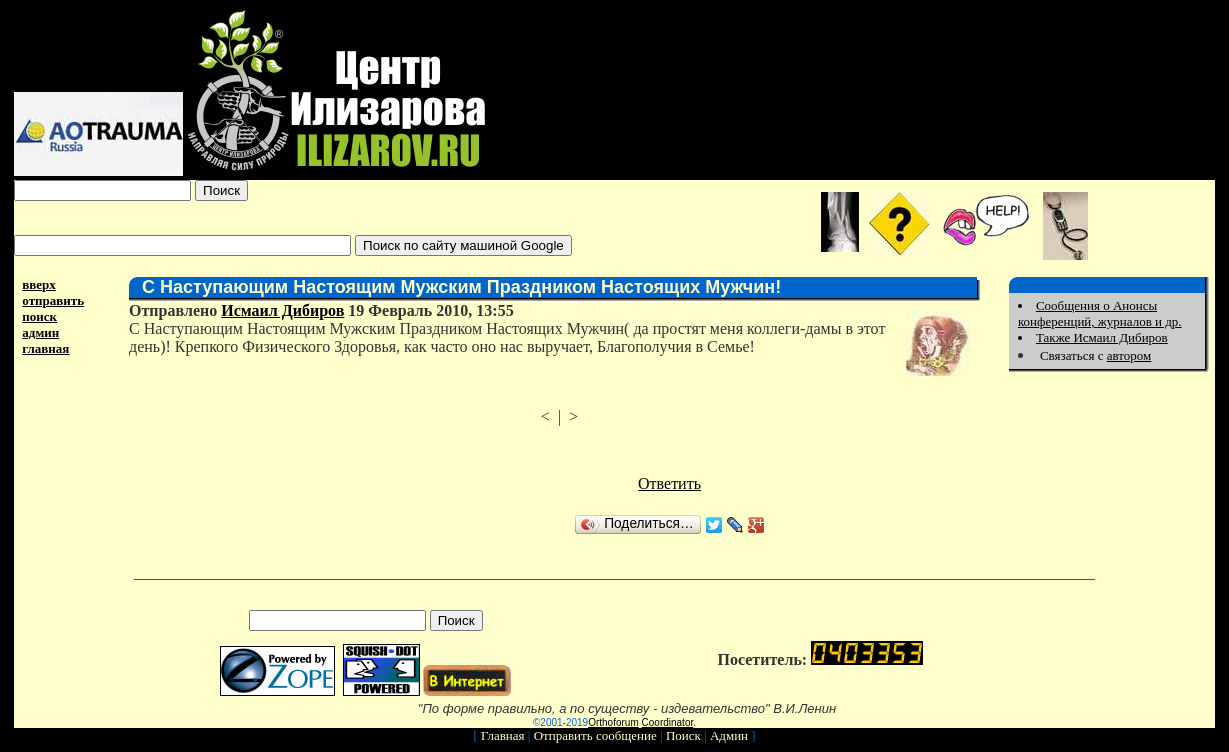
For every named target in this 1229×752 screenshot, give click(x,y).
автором (1129, 355)
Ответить (669, 483)
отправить (53, 300)
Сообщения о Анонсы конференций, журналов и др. (1100, 313)
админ (40, 332)
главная (45, 348)
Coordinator (668, 722)
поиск (39, 316)
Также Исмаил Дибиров (1102, 337)
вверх (39, 284)
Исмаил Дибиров (282, 310)
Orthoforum (613, 722)
